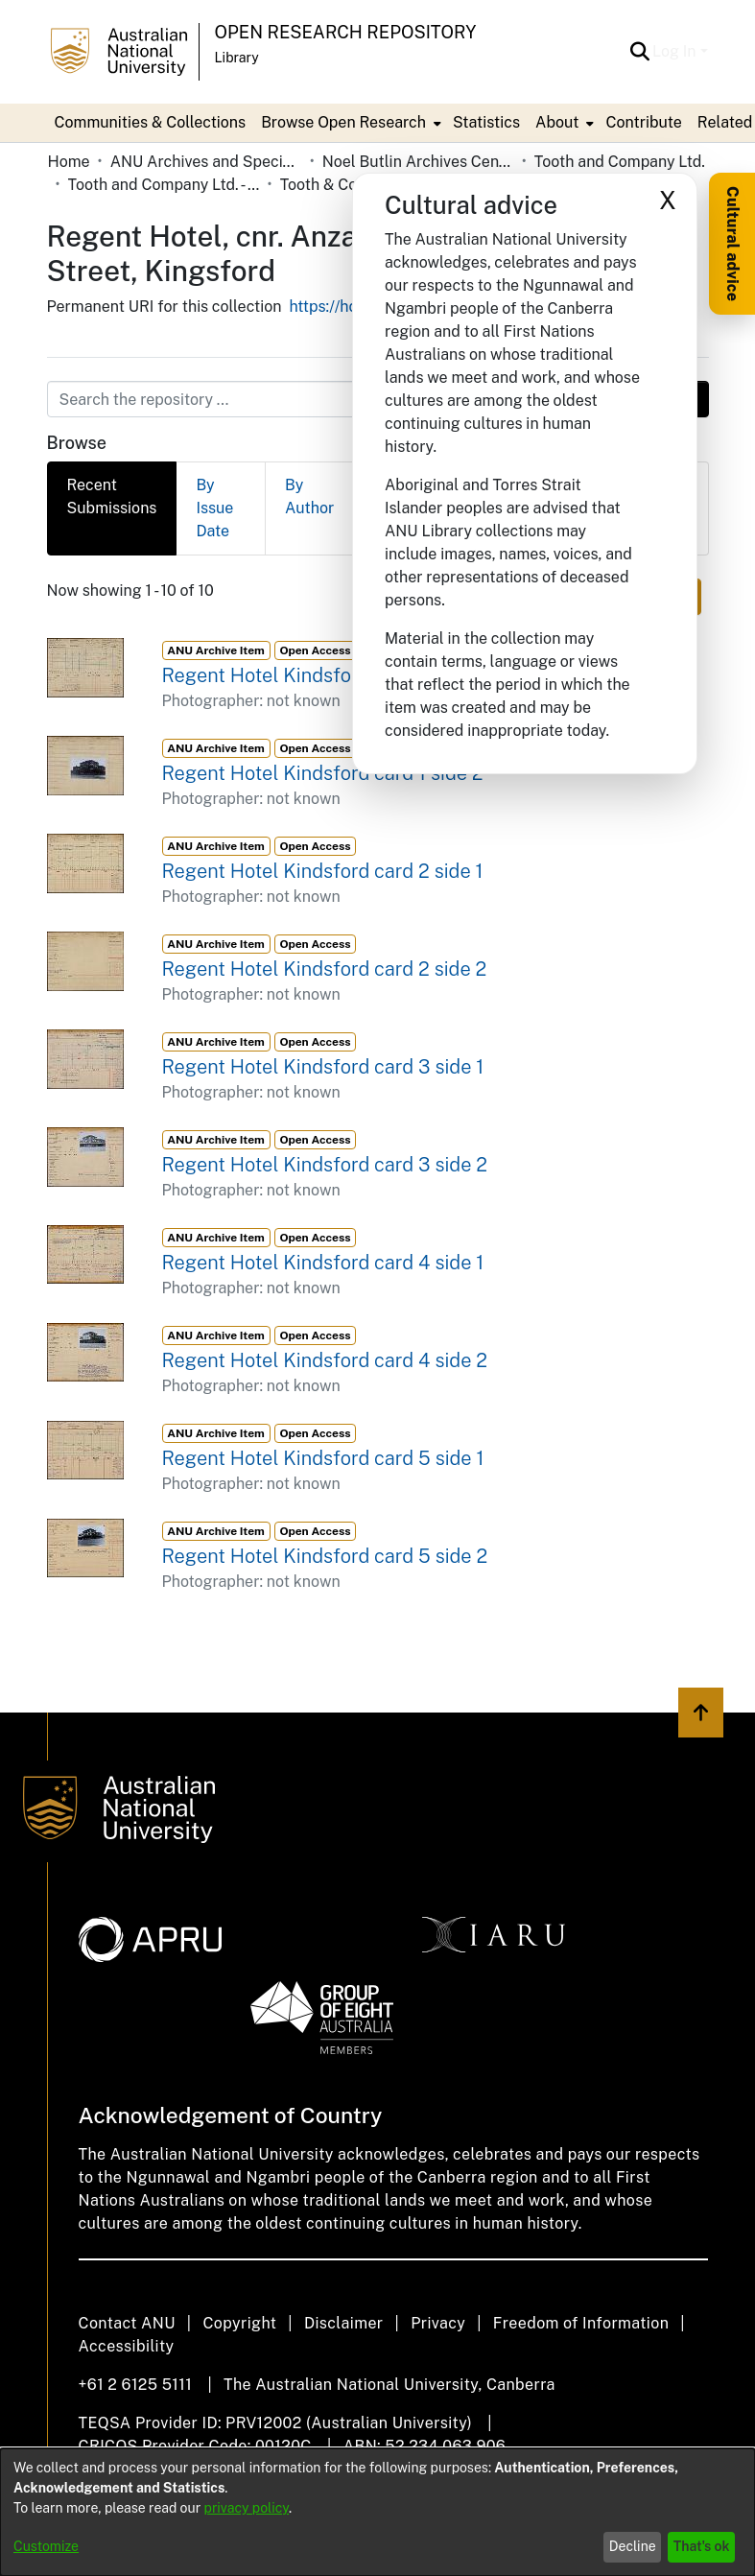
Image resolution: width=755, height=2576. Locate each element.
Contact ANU (127, 2323)
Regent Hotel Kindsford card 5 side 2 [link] (325, 1556)
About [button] (556, 122)
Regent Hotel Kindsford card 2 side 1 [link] (323, 871)
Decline (632, 2546)
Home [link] (69, 162)
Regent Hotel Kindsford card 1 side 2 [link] (323, 773)
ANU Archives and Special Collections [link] (206, 162)
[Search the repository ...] (331, 399)
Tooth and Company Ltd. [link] (619, 162)
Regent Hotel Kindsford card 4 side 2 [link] (324, 1360)
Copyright (239, 2323)
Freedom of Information (581, 2323)
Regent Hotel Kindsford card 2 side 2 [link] (324, 969)
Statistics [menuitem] (486, 122)
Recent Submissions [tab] (112, 496)
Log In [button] (675, 51)
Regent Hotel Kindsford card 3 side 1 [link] (323, 1066)
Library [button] (237, 57)
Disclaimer (344, 2323)
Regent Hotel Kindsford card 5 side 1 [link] (323, 1458)
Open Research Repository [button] (346, 32)
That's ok (701, 2546)
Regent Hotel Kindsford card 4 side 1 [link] (323, 1262)
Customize (46, 2546)
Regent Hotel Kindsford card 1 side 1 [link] (321, 675)
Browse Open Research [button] (343, 122)
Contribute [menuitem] (643, 122)
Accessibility (127, 2346)
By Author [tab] (309, 496)
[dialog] (377, 2512)
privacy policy (246, 2508)
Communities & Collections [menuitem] (151, 122)
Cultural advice (732, 243)
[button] (639, 51)
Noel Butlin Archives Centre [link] (418, 162)
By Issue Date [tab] (214, 508)
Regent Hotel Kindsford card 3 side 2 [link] (324, 1164)
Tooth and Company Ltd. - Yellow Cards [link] (164, 185)
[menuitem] (349, 123)
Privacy (438, 2323)
